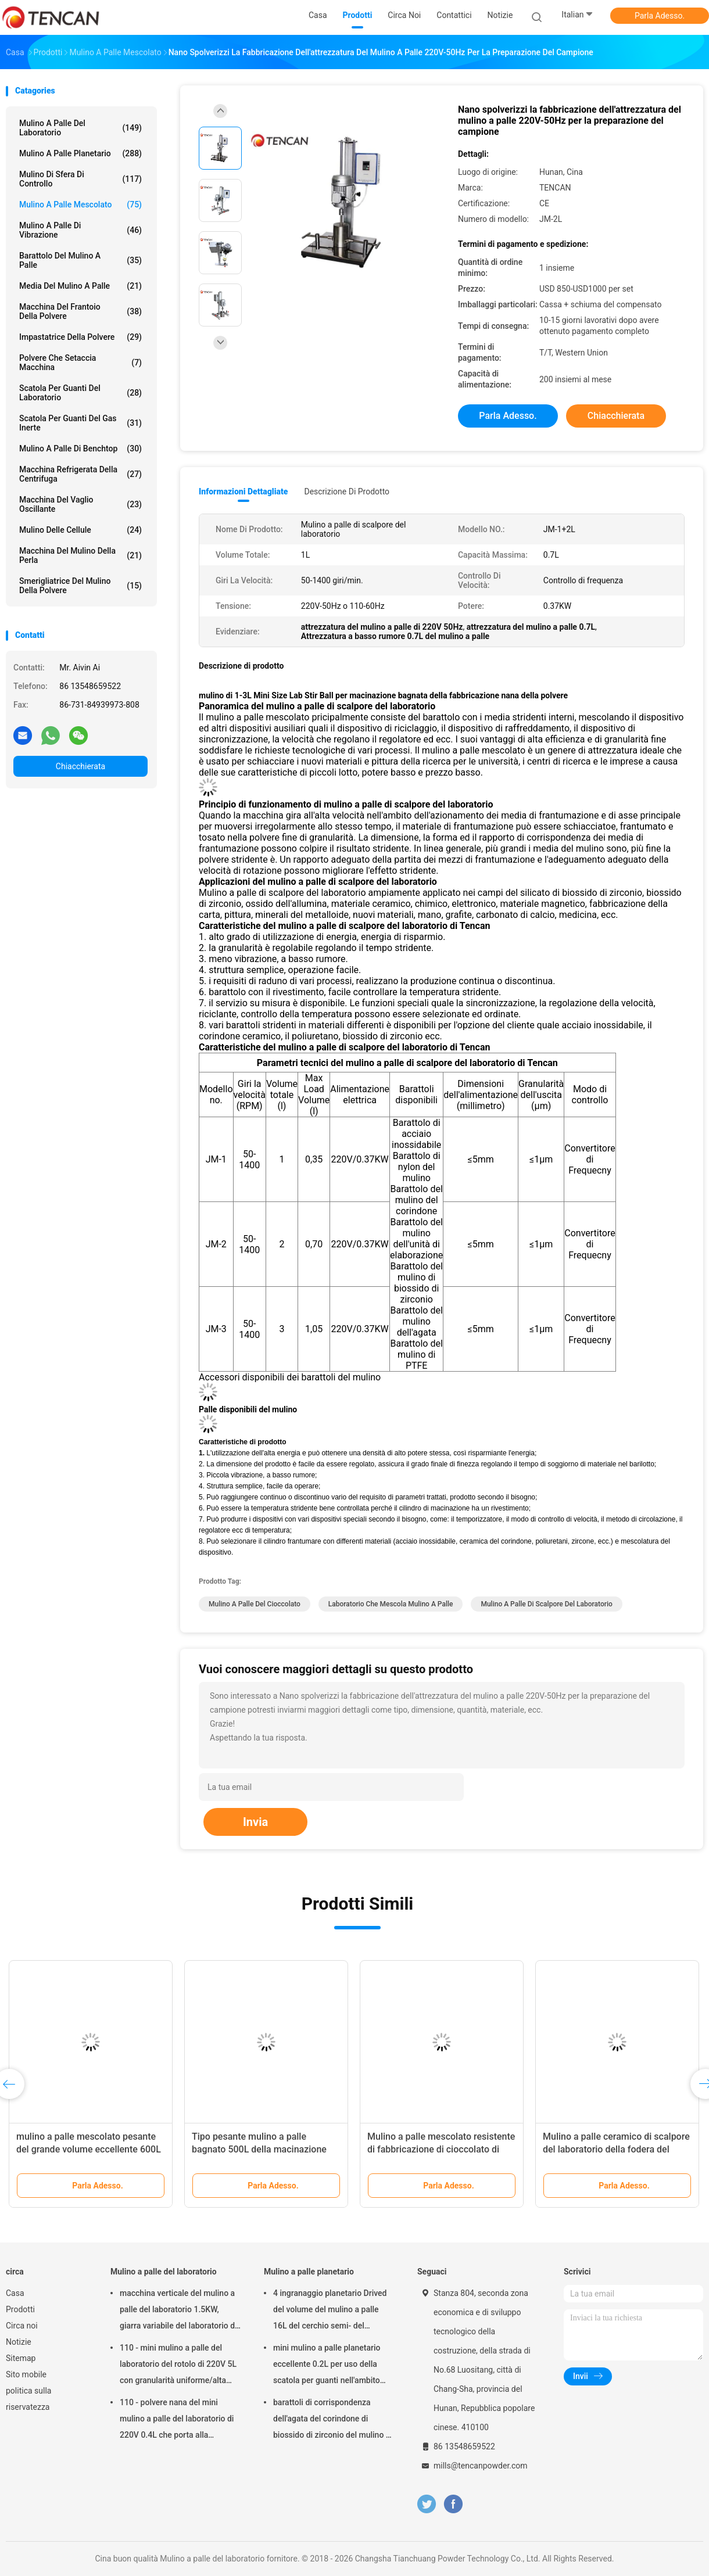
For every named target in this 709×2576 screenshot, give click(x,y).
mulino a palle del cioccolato (254, 1604)
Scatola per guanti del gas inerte (80, 423)
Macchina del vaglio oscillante (80, 504)
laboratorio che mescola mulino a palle (390, 1604)
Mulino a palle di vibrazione (80, 230)
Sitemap (20, 2358)
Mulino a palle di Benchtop (80, 448)
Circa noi (22, 2325)
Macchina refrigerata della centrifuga (80, 474)
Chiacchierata (80, 766)
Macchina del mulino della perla (80, 555)
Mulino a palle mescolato (80, 204)
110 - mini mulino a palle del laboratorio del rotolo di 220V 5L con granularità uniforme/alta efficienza (178, 2365)
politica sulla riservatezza (28, 2399)
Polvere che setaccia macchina (80, 362)
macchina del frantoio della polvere (80, 311)
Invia (255, 1822)
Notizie (18, 2342)
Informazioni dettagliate (243, 491)
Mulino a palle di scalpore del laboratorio (546, 1604)
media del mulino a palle (80, 286)
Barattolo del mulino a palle (80, 260)
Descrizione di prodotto (346, 491)
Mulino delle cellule (80, 530)
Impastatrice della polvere (80, 337)
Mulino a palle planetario (80, 153)
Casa (15, 2293)
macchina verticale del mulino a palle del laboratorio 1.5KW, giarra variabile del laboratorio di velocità (178, 2311)
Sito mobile (26, 2374)
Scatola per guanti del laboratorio (80, 392)
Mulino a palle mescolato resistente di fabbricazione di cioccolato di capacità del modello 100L (441, 2149)
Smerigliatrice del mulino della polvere (80, 585)
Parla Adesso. (660, 15)
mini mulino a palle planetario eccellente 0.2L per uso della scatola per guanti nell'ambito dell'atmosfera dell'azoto (326, 2365)
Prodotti (20, 2309)
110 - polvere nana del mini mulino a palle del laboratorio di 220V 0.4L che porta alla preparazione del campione (177, 2420)
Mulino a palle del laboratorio (80, 128)
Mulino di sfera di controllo (80, 179)
